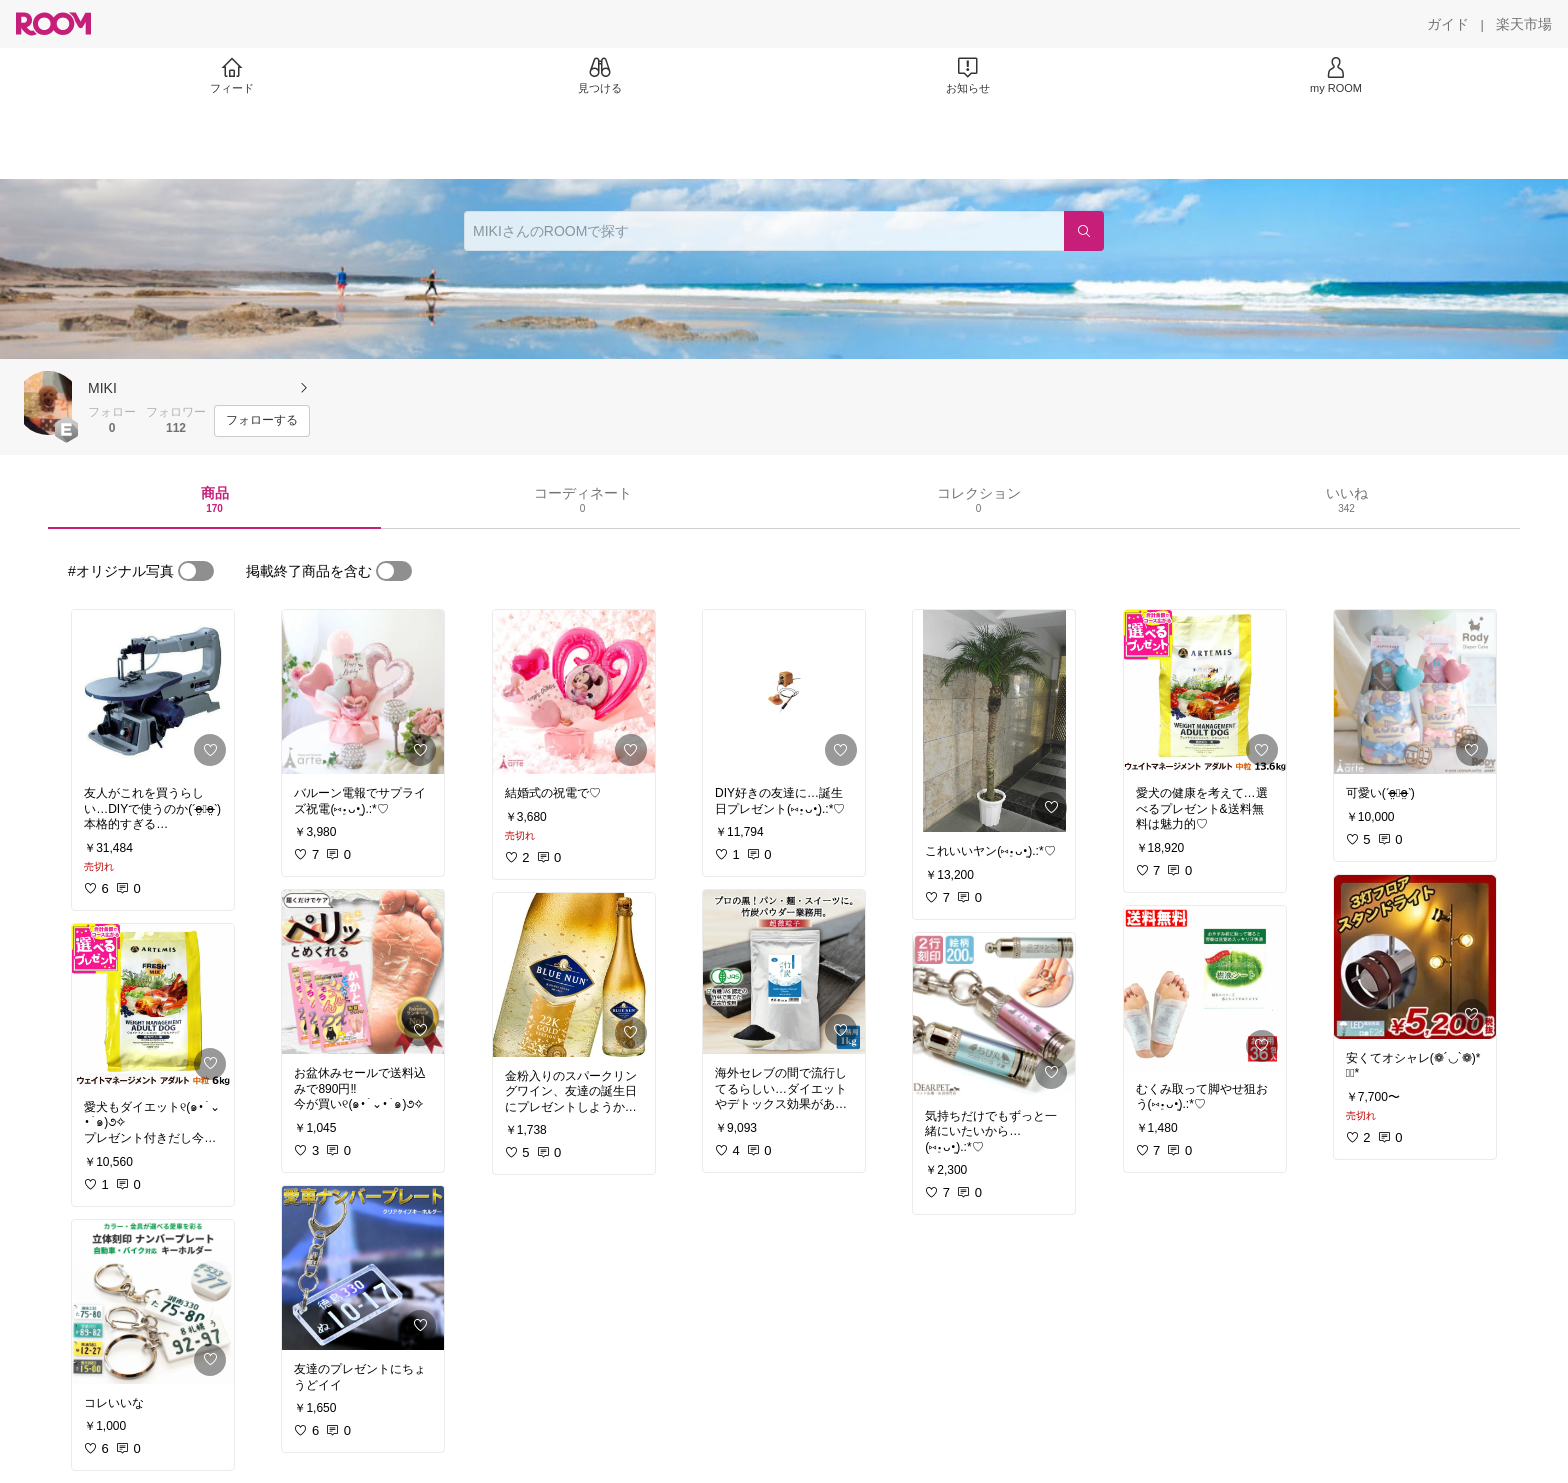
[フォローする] (262, 421)
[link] (153, 692)
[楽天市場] (1524, 24)
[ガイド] (1448, 24)
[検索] (1084, 231)
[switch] (196, 571)
